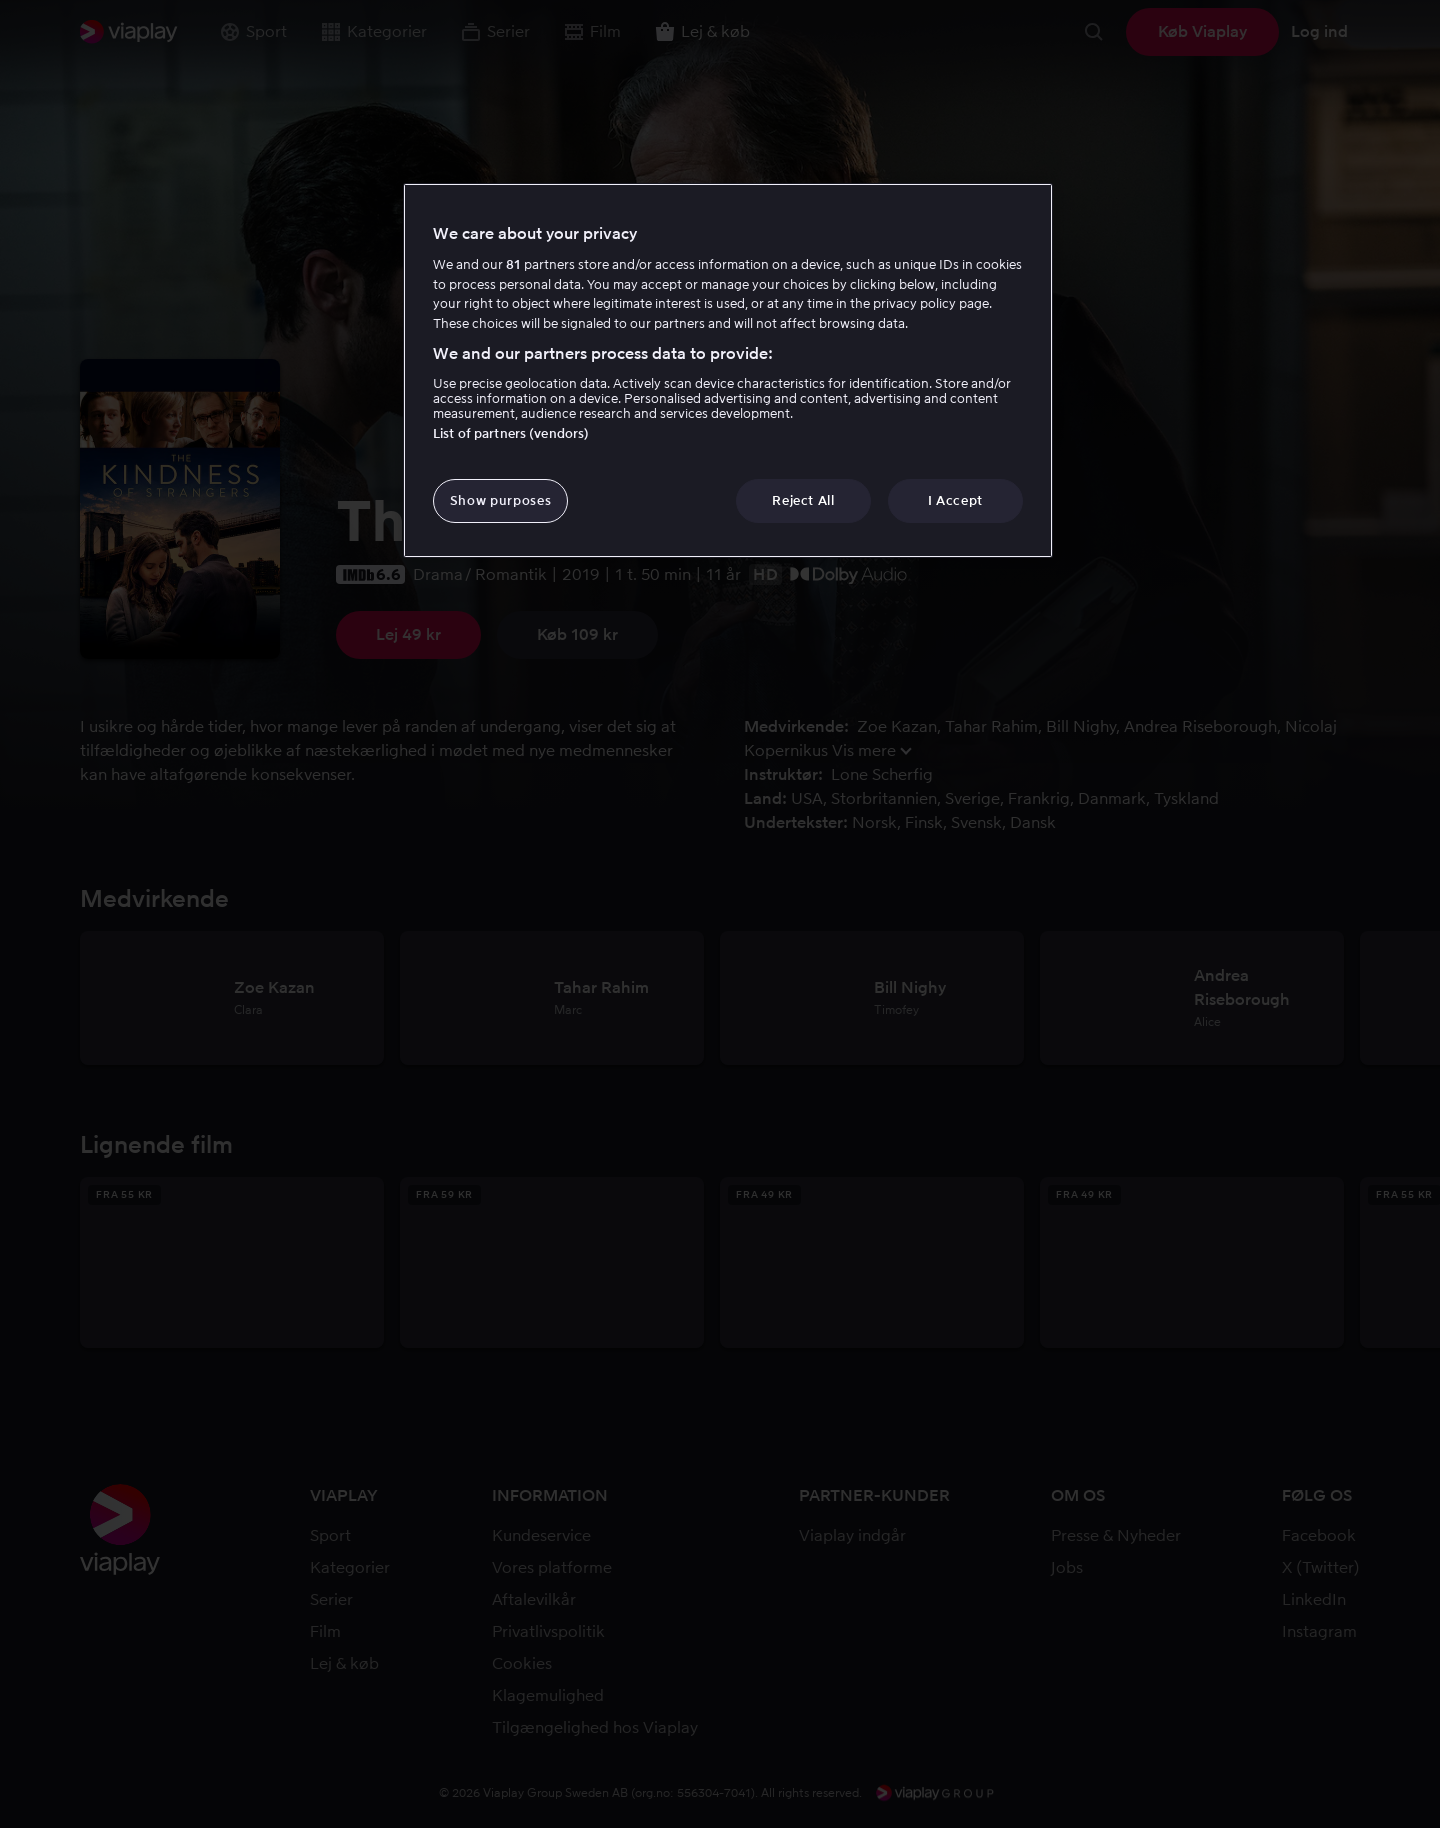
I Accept (955, 500)
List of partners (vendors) (511, 433)
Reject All (803, 500)
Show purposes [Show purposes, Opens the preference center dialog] (500, 500)
